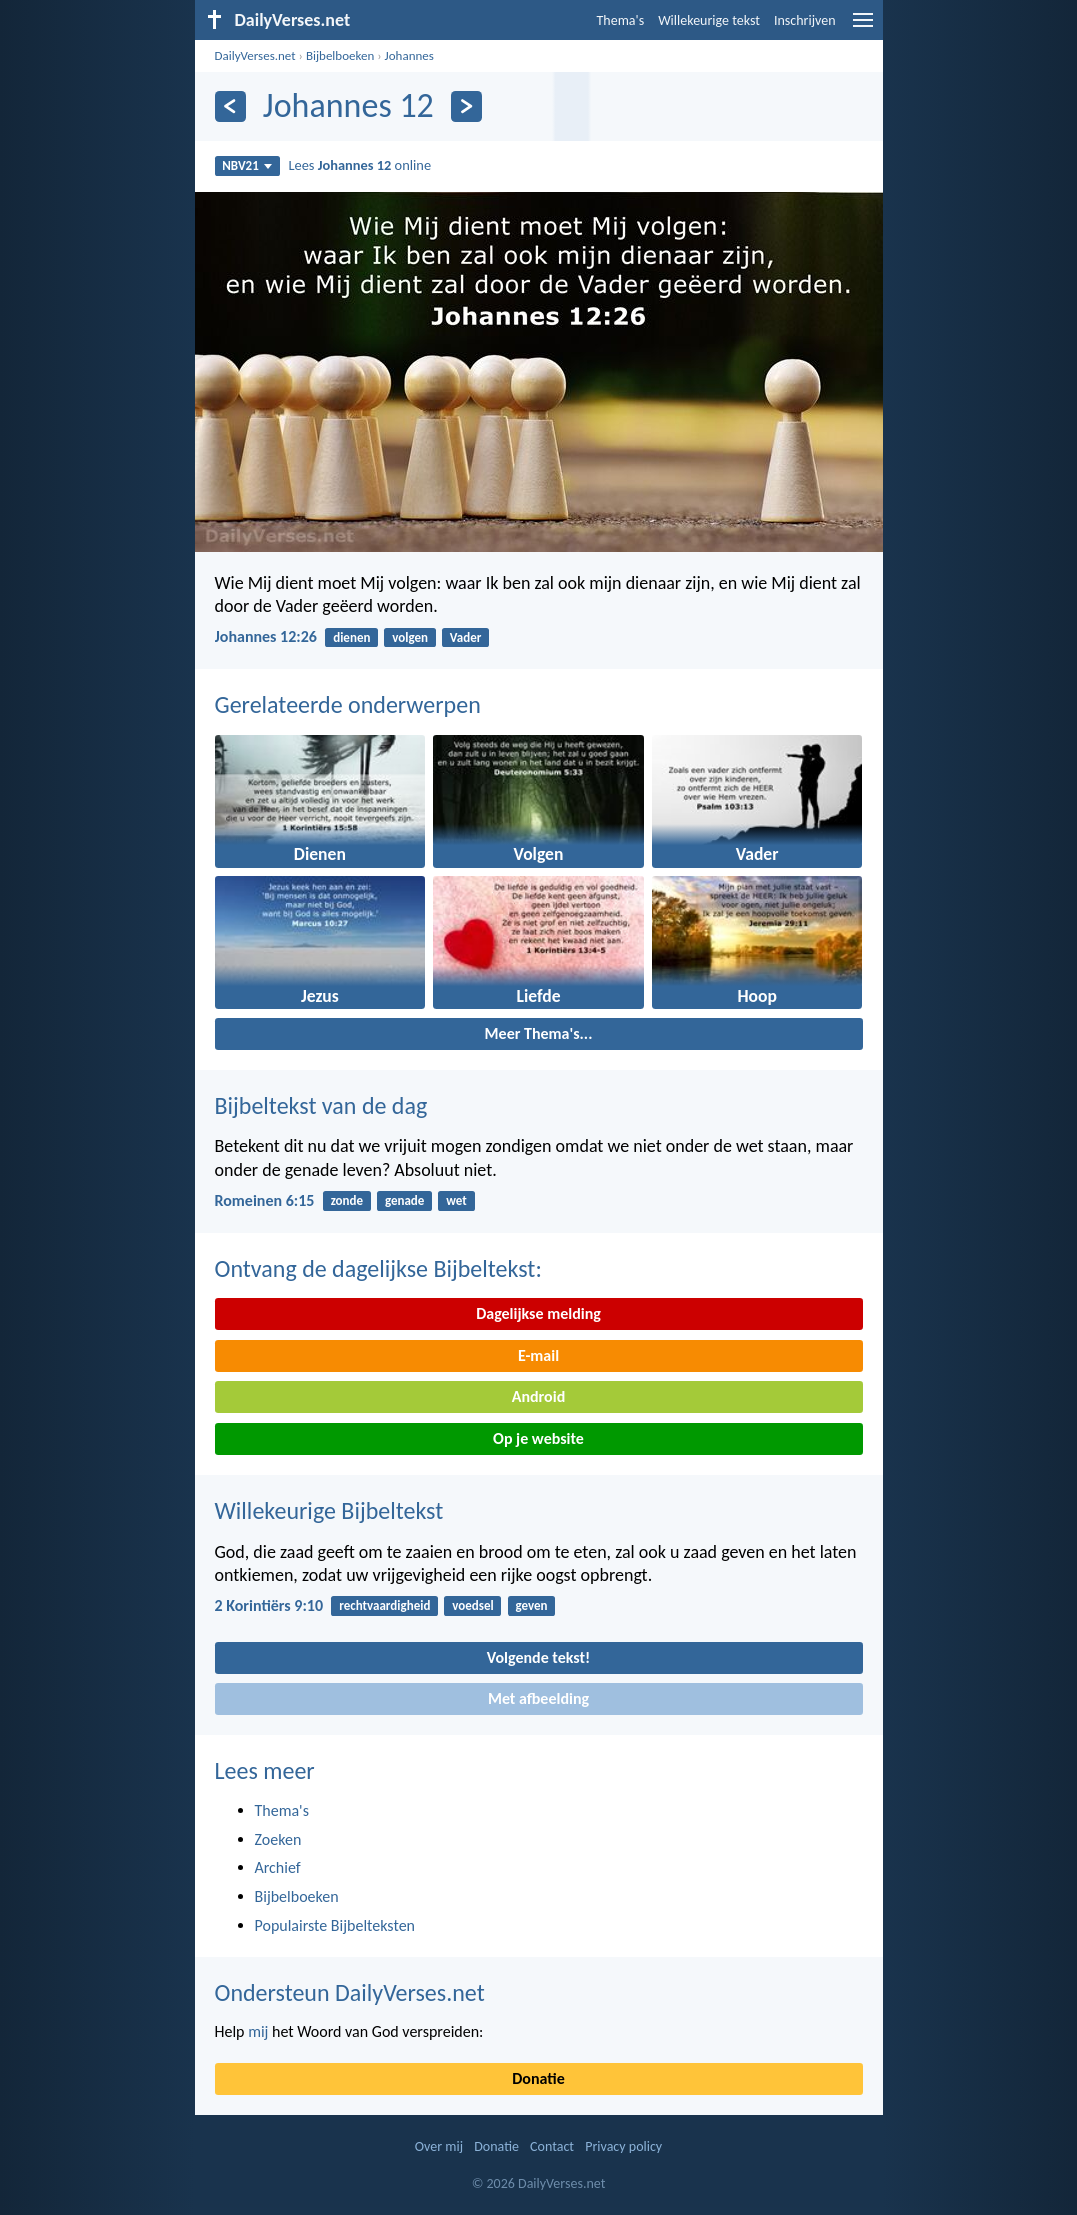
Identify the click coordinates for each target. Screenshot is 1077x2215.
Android (538, 1396)
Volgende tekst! (538, 1657)
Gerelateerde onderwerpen (348, 704)
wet (456, 1200)
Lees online (359, 165)
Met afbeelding (538, 1698)
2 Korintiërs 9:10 (269, 1605)
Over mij (439, 2146)
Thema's (621, 20)
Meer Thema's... (539, 1033)
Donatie (538, 2078)
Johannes (409, 55)
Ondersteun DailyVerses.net (350, 1992)
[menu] (863, 27)
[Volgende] (466, 106)
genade (404, 1200)
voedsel (472, 1605)
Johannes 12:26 (266, 636)
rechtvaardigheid (384, 1605)
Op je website (538, 1438)
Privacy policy (623, 2146)
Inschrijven (805, 20)
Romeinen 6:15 (265, 1200)
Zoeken (278, 1839)
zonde (347, 1200)
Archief (278, 1867)
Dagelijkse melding (538, 1313)
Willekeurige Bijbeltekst (329, 1510)
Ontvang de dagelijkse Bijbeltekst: (378, 1268)
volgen (410, 637)
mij (258, 2031)
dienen (351, 637)
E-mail (538, 1355)
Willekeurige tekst (709, 20)
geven (531, 1605)
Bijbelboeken (340, 55)
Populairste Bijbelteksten (335, 1925)
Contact (552, 2146)
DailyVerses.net (255, 55)
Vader (466, 637)
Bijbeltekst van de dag (321, 1105)
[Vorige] (230, 106)
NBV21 (247, 165)
